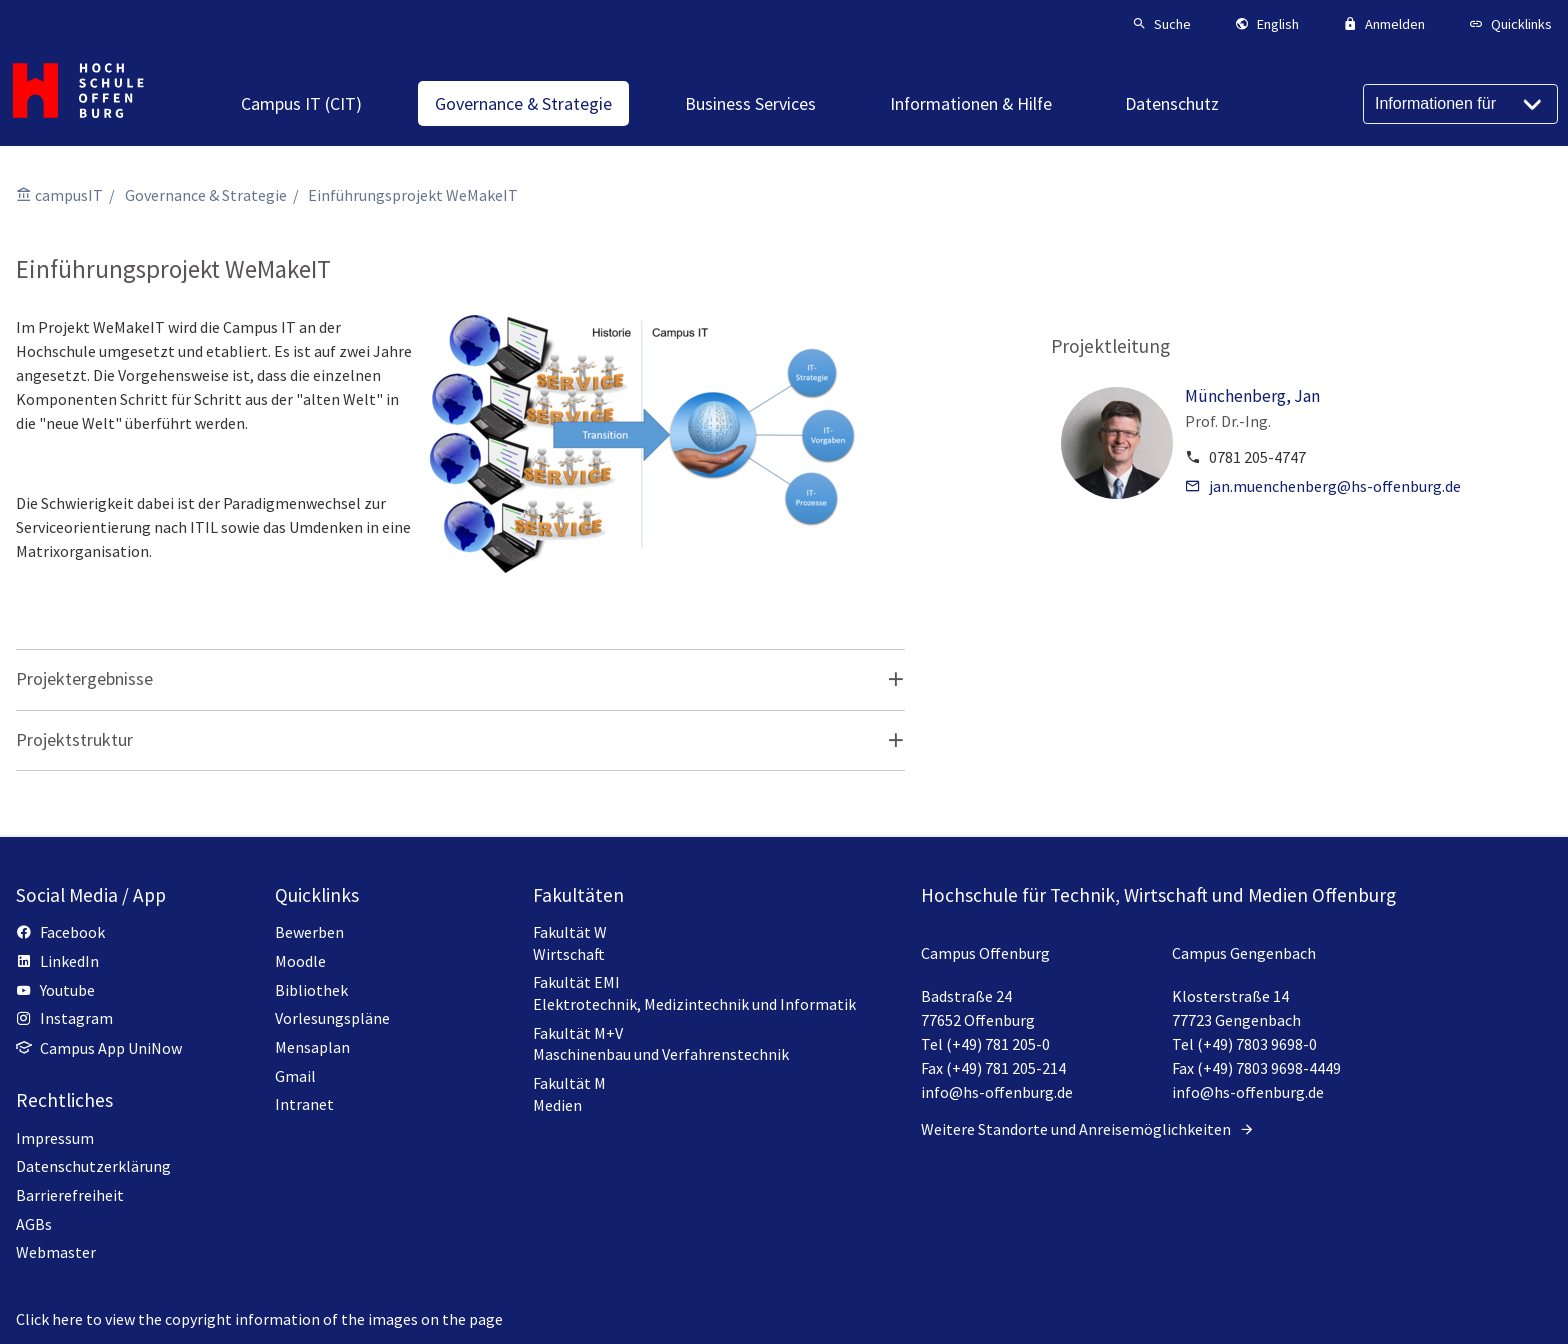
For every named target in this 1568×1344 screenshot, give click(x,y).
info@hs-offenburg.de (997, 1092)
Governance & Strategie (206, 195)
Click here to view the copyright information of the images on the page (259, 1319)
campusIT (69, 195)
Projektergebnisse (84, 678)
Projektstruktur (74, 739)
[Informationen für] (1460, 104)
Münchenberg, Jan (1252, 396)
